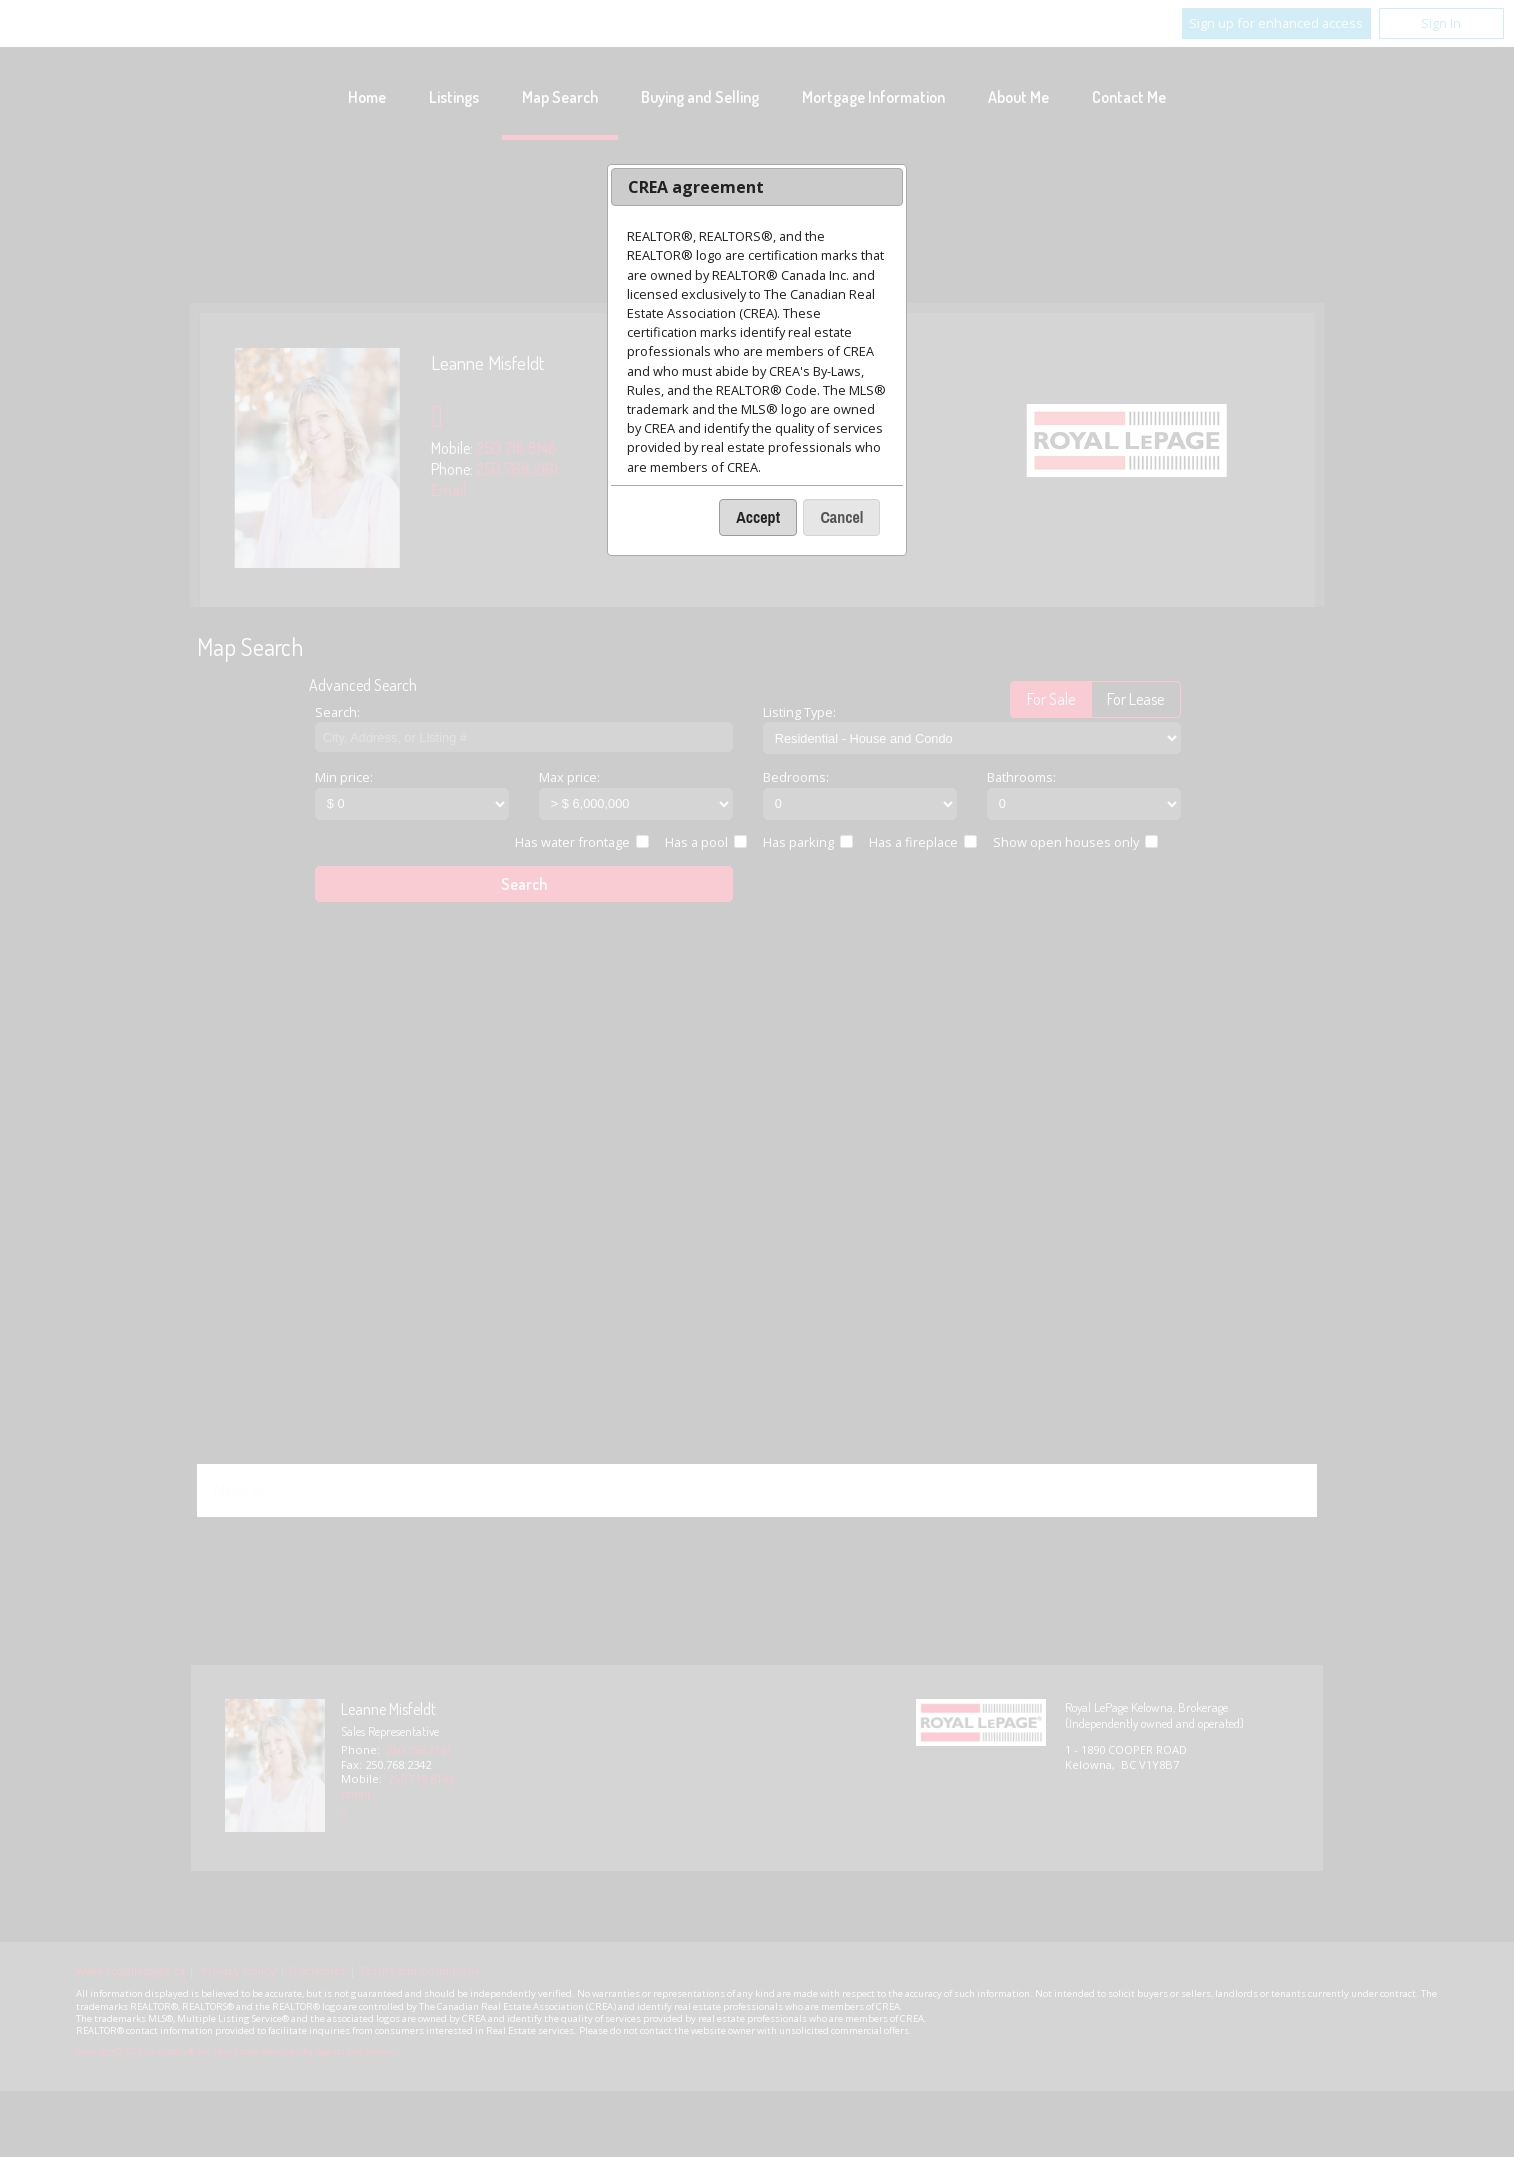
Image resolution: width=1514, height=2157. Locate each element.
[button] (758, 517)
